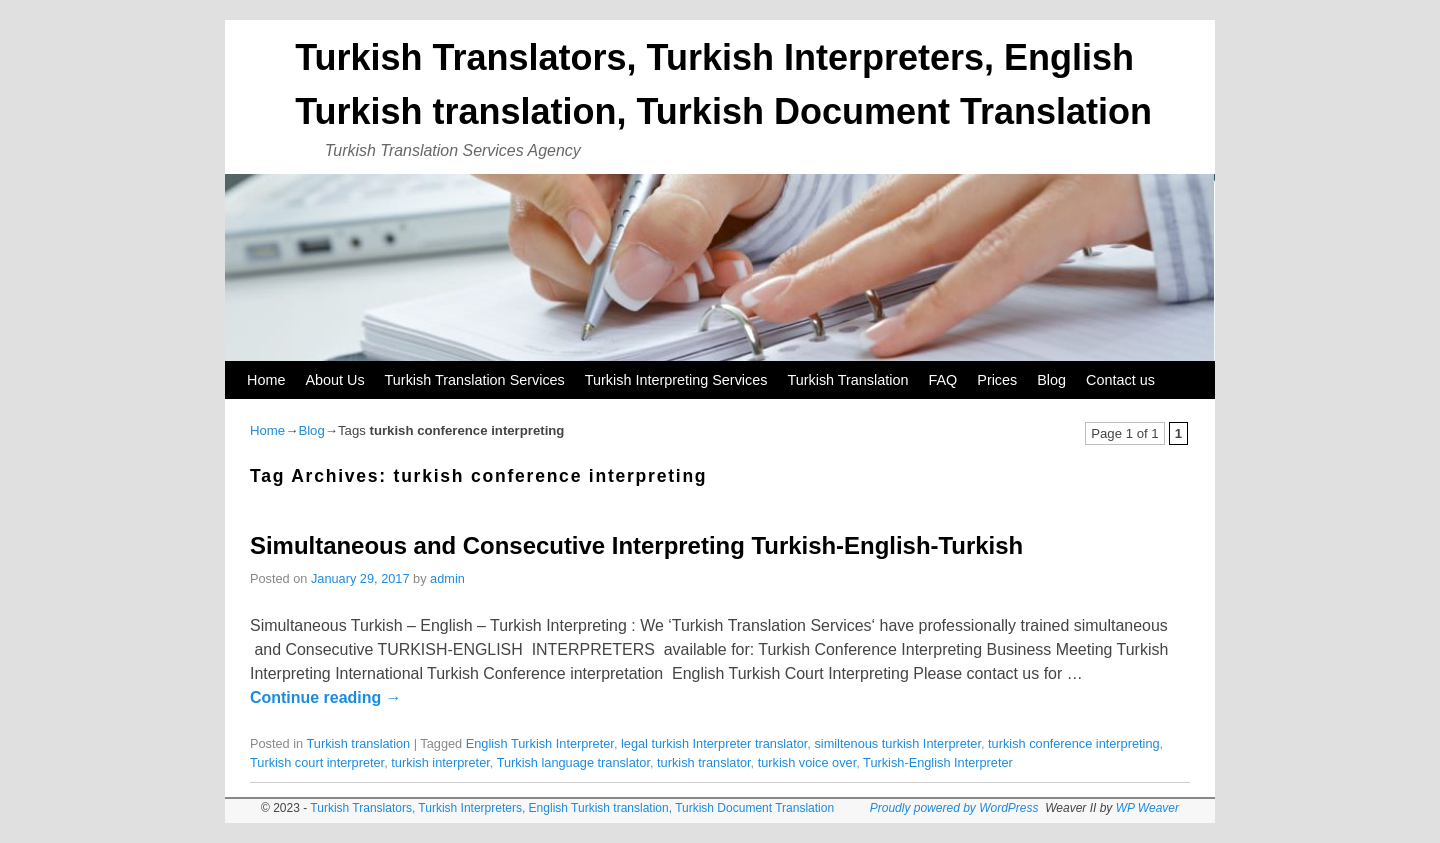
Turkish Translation (847, 380)
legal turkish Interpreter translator (714, 743)
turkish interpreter (440, 762)
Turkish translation (358, 743)
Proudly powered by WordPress (954, 808)
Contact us (1120, 380)
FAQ (942, 380)
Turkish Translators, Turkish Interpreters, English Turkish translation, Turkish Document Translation (572, 808)
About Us (334, 380)
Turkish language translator (573, 762)
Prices (997, 380)
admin (447, 578)
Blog (1051, 380)
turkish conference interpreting (1074, 743)
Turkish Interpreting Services (676, 380)
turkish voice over (807, 762)
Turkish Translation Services (475, 380)
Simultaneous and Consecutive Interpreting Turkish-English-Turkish (636, 545)
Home (266, 380)
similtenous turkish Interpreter (897, 743)
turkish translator (704, 762)
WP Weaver (1147, 808)
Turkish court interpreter (317, 762)
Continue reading (326, 697)
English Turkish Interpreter (540, 743)
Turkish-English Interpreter (938, 762)
